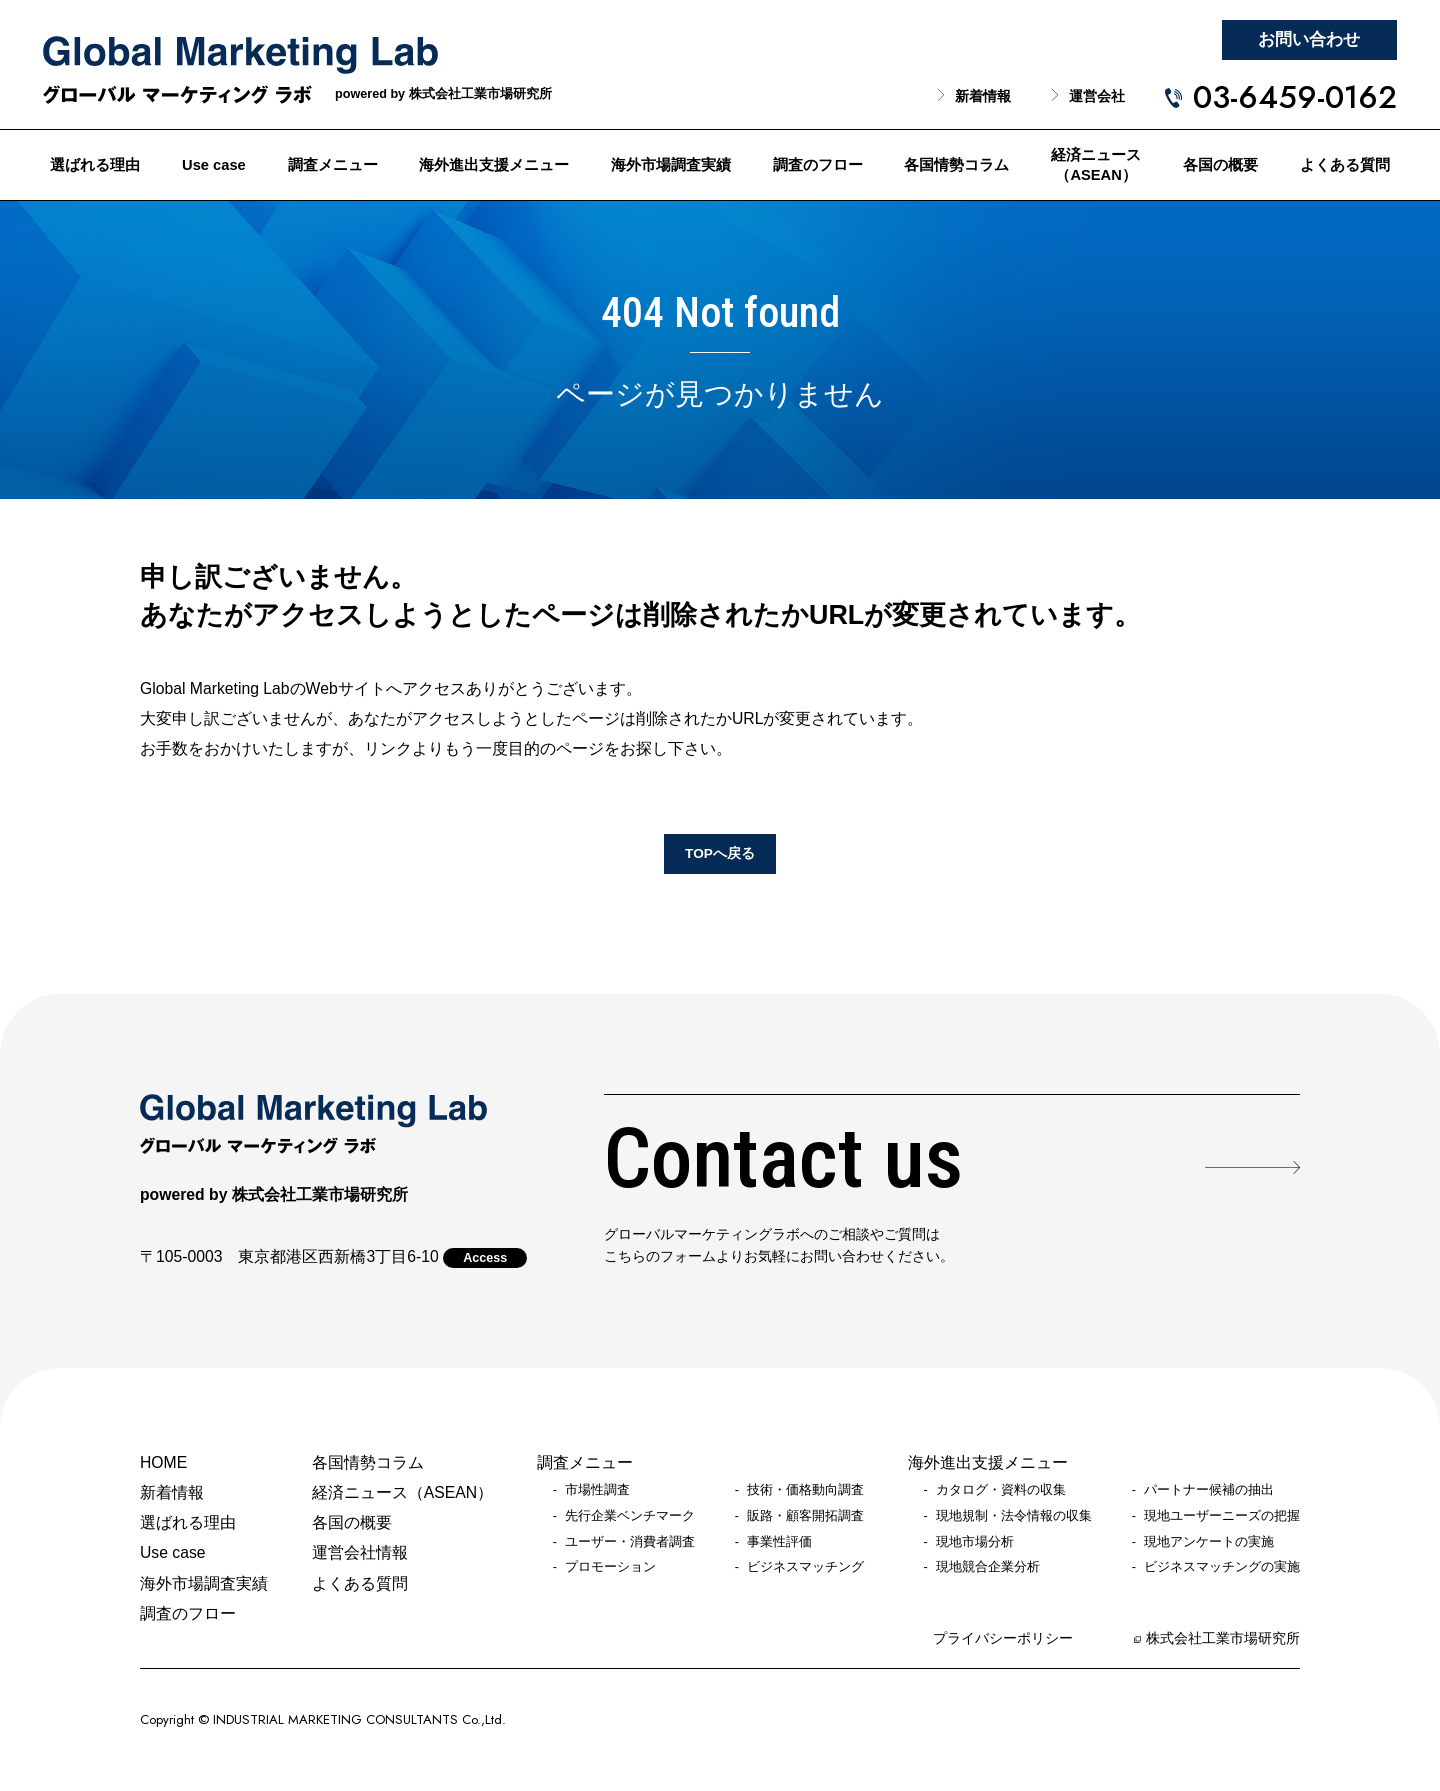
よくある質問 (1345, 165)
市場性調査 (597, 1490)
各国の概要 (1220, 165)
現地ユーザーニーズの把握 (1222, 1516)
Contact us (783, 1159)
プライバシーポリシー (1003, 1638)
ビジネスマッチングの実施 (1222, 1567)
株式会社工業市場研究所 (1223, 1638)
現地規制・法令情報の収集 (1014, 1516)
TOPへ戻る (720, 853)
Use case (214, 165)
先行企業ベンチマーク (630, 1516)
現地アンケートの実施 (1209, 1542)
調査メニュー (333, 165)
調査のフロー (818, 165)
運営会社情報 (360, 1552)
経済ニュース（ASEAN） (1096, 165)
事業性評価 (779, 1542)
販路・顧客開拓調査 (805, 1516)
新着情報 (983, 96)
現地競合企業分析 (988, 1567)
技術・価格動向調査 (805, 1490)
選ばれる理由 (95, 165)
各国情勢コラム (956, 165)
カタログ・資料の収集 (1001, 1490)
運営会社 (1097, 96)
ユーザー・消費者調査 (630, 1542)
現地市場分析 (975, 1542)
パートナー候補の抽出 (1209, 1490)
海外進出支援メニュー (494, 165)
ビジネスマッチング (805, 1567)
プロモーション (610, 1567)
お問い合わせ (1309, 39)
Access (485, 1258)
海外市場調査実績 (671, 165)
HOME (163, 1462)
